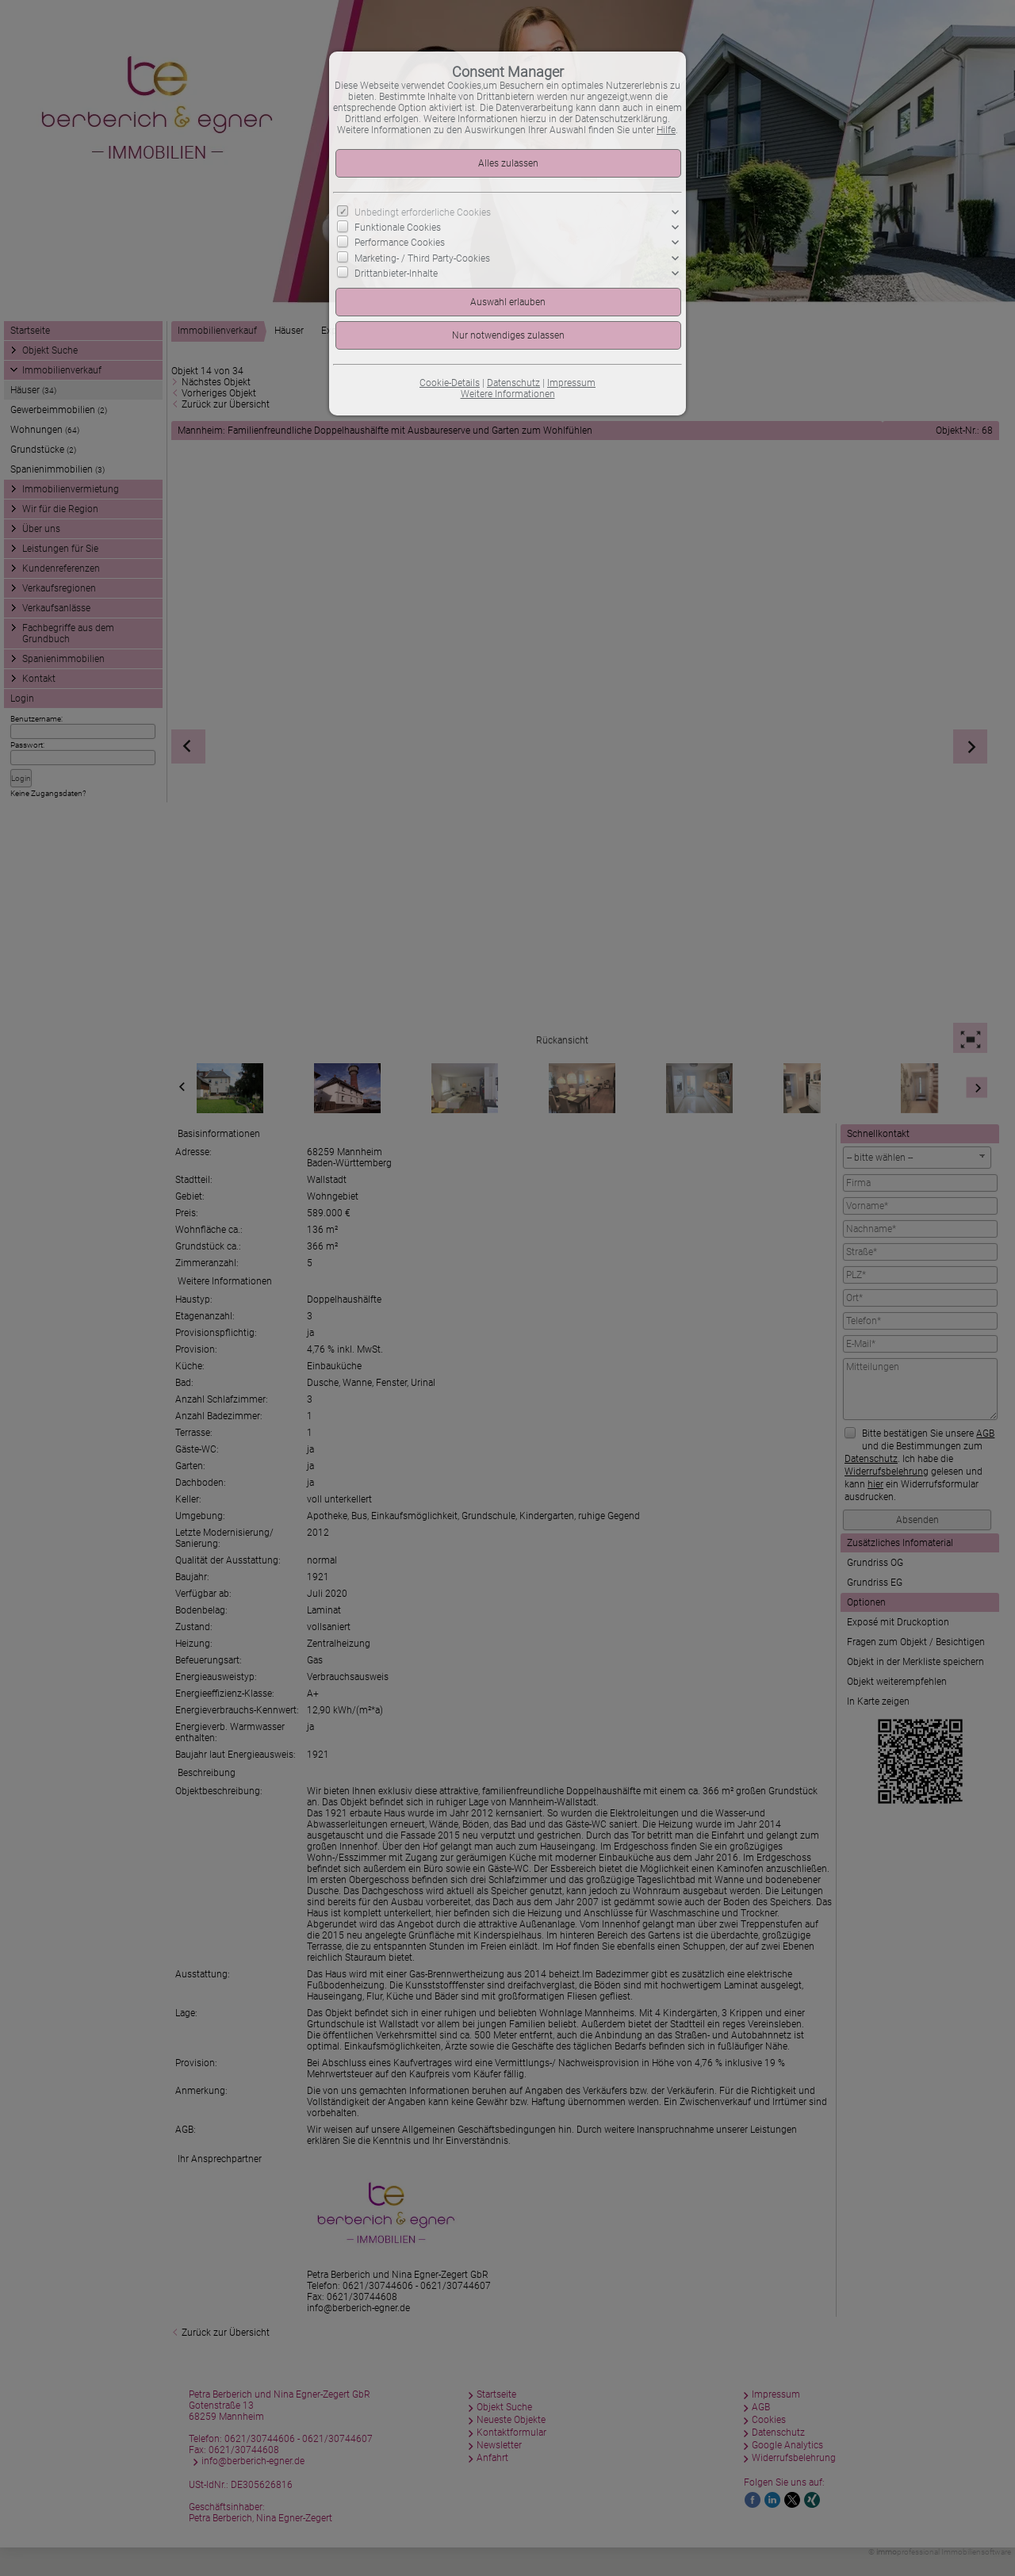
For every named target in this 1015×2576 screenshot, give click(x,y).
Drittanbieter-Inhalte (396, 272)
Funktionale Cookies (397, 227)
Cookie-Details (449, 383)
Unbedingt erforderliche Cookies (422, 212)
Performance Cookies (399, 242)
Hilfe (666, 130)
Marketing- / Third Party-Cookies (422, 257)
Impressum (571, 383)
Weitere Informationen (508, 394)
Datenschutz (513, 383)
